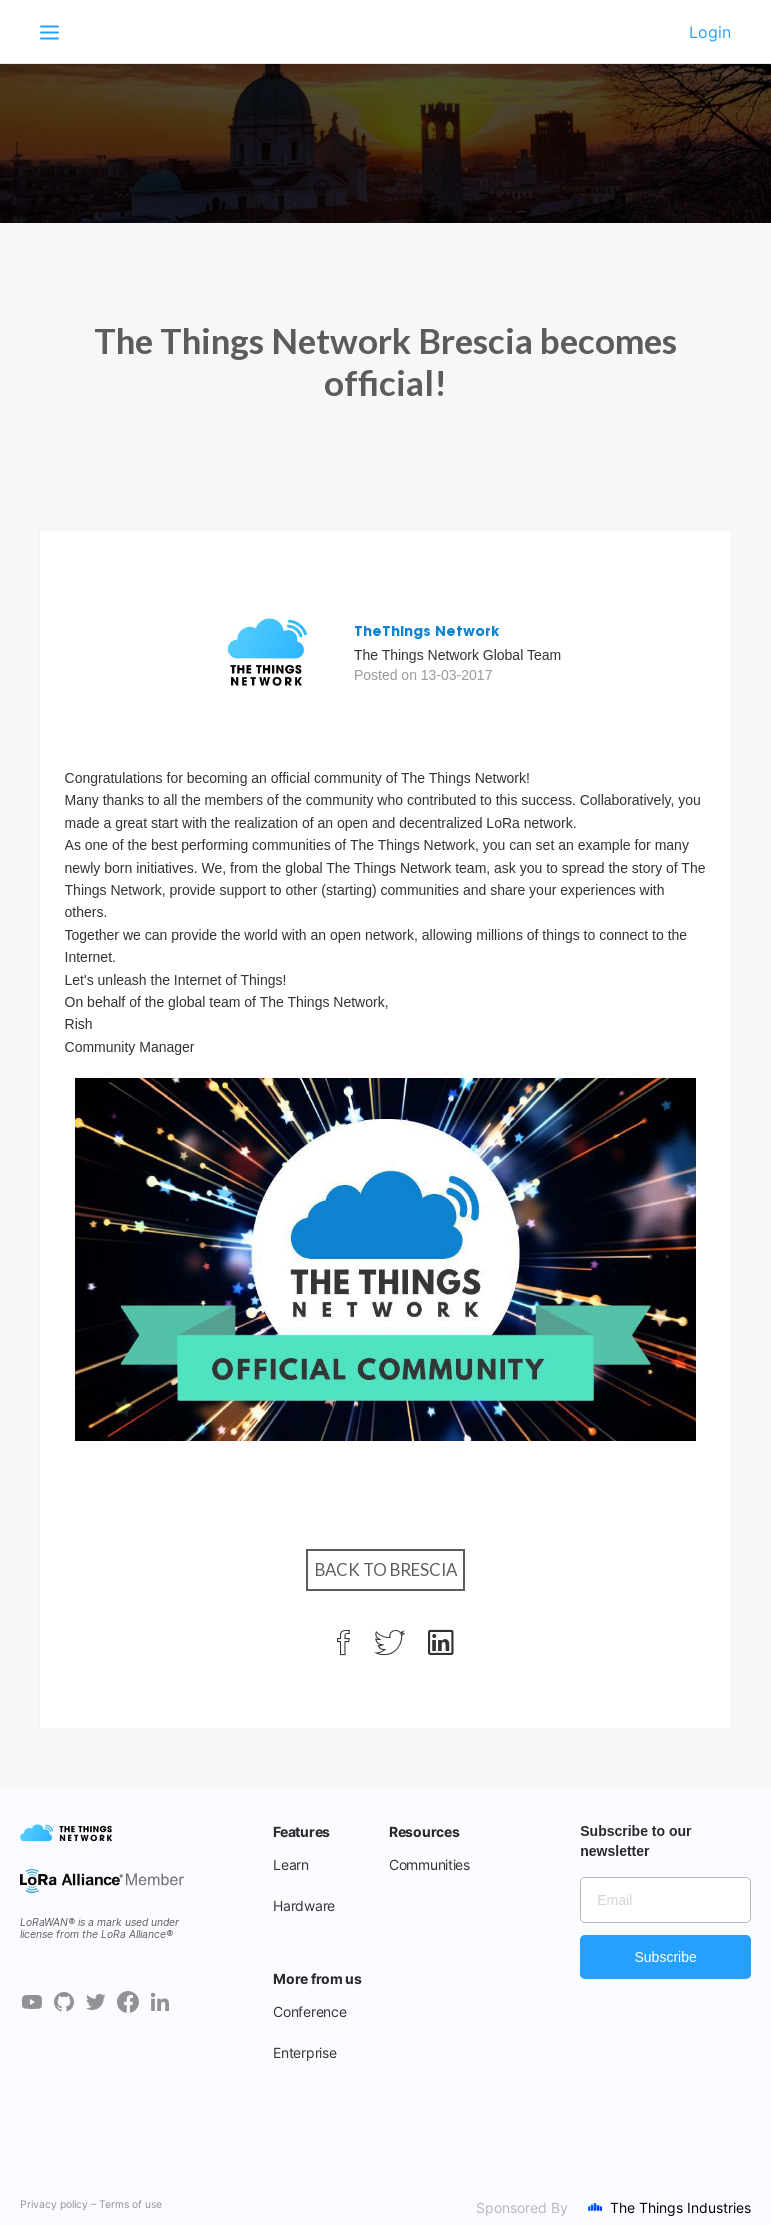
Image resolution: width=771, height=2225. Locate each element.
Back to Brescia (386, 1569)
